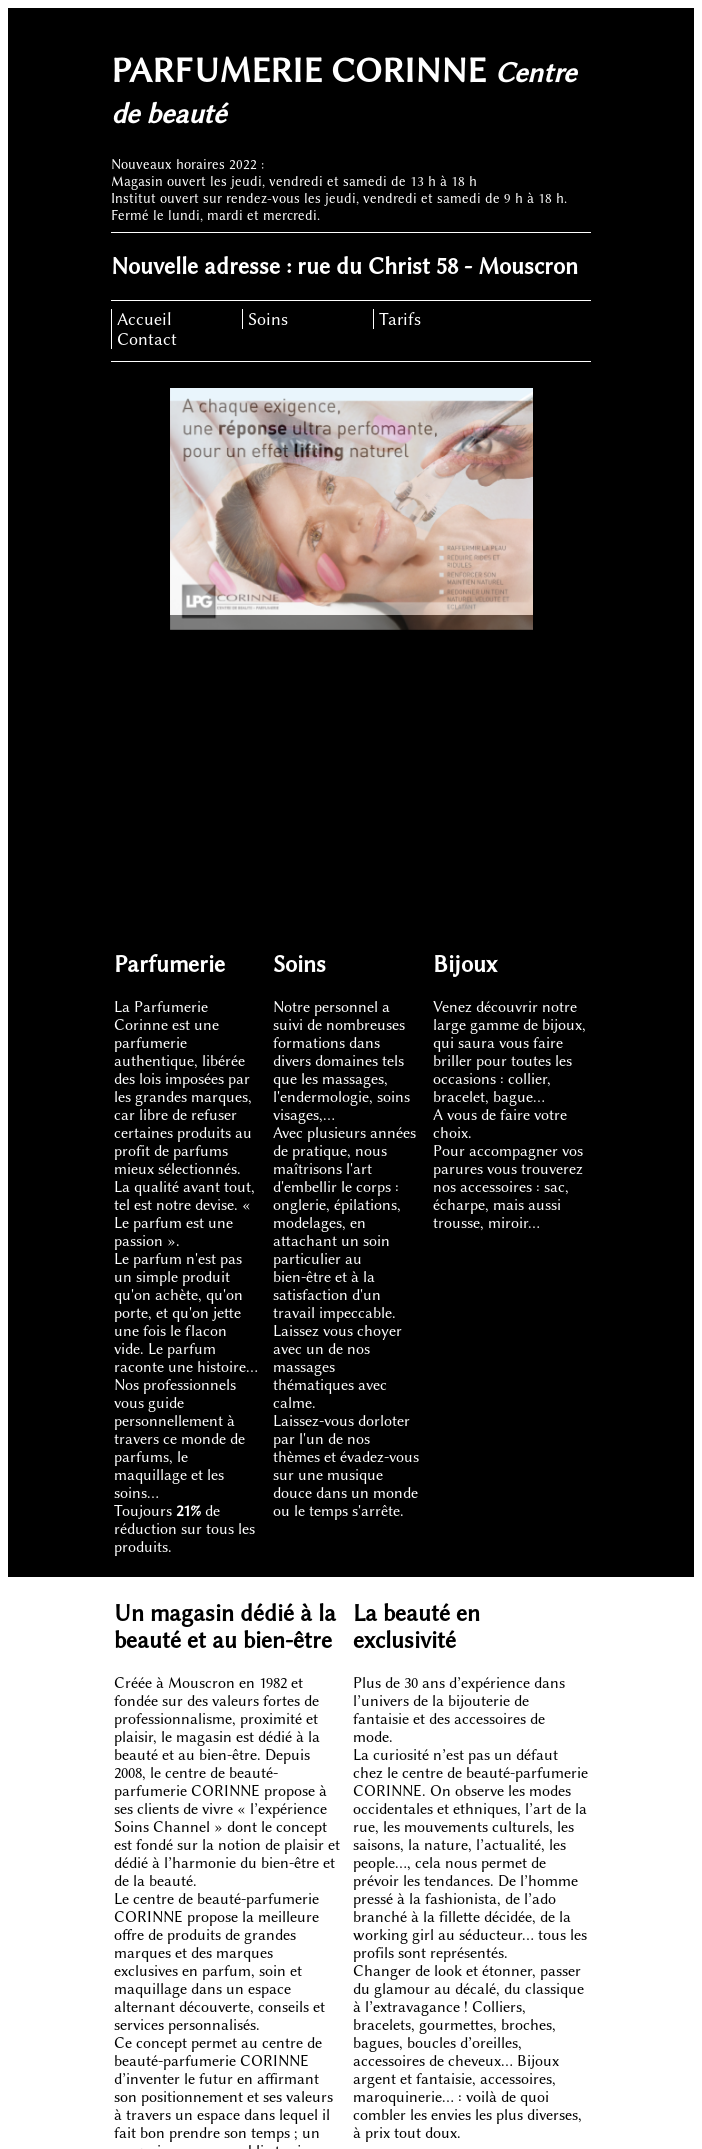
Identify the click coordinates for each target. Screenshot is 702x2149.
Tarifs (400, 319)
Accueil (144, 319)
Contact (147, 339)
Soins (268, 319)
